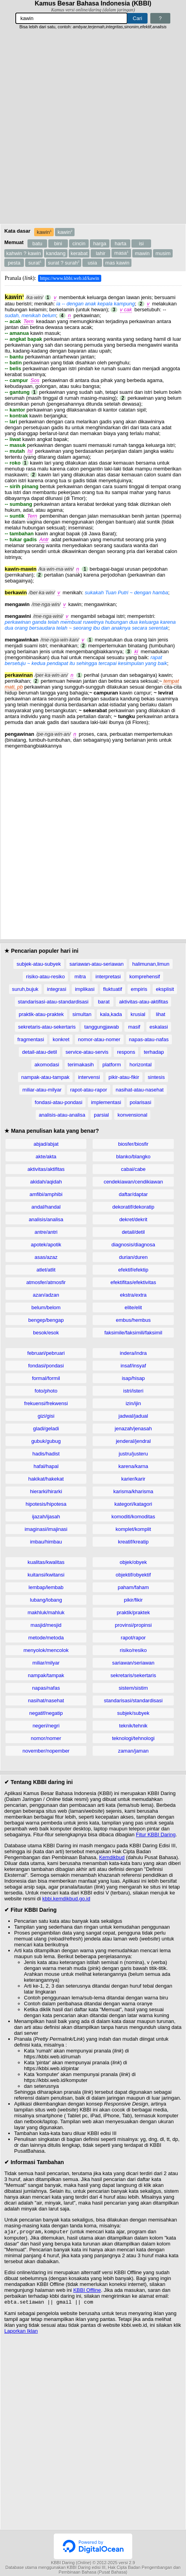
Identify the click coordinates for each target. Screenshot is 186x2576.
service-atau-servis (87, 1052)
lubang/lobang (46, 1600)
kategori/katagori (133, 1504)
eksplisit (165, 989)
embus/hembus (133, 1320)
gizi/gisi (46, 1416)
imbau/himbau (46, 1542)
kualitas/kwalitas (45, 1562)
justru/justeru (133, 1454)
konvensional (132, 1115)
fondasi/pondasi (46, 1366)
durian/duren (133, 1257)
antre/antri (46, 1232)
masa (121, 253)
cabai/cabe (133, 1169)
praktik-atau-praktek (41, 1014)
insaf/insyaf (133, 1366)
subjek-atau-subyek (38, 964)
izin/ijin (133, 1403)
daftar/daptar (133, 1194)
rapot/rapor (133, 1638)
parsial (101, 1115)
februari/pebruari (46, 1353)
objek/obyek (133, 1562)
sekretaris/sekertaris (133, 1675)
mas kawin (117, 263)
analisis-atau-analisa (62, 1115)
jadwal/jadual (133, 1416)
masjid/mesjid (46, 1625)
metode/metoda (46, 1638)
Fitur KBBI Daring (155, 1834)
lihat (160, 1014)
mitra (80, 976)
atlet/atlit (45, 1270)
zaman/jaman (133, 1751)
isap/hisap (133, 1378)
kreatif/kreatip (133, 1542)
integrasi (56, 989)
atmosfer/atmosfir (46, 1282)
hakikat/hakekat (46, 1479)
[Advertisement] (93, 126)
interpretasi (107, 976)
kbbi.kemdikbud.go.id (66, 1899)
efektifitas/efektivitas (133, 1282)
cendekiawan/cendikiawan (133, 1182)
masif (134, 1027)
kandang (56, 253)
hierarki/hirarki (46, 1491)
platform (111, 1065)
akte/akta (46, 1156)
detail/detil (133, 1232)
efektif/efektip (133, 1270)
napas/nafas (46, 1688)
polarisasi (140, 1102)
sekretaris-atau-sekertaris (47, 1027)
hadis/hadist (46, 1454)
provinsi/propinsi (133, 1625)
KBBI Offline (87, 2291)
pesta (14, 263)
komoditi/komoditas (133, 1517)
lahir (101, 253)
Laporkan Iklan (21, 2332)
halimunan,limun (151, 964)
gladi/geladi (46, 1428)
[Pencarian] (71, 18)
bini (58, 243)
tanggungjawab (101, 1027)
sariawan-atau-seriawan (96, 964)
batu (37, 243)
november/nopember (45, 1751)
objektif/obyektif (133, 1575)
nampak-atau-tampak (45, 1077)
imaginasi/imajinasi (46, 1529)
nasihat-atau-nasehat (140, 1090)
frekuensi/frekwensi (46, 1403)
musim (162, 253)
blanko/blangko (133, 1156)
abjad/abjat (45, 1144)
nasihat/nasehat (46, 1700)
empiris (139, 989)
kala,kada (111, 1014)
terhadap (154, 1052)
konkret (61, 1039)
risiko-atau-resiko (45, 976)
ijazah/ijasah (46, 1517)
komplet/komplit (133, 1529)
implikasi (85, 989)
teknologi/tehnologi (133, 1738)
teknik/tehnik (133, 1726)
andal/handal (45, 1207)
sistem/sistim (133, 1688)
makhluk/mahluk (45, 1612)
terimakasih (81, 1065)
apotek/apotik (46, 1245)
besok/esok (46, 1333)
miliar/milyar (46, 1663)
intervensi (89, 1077)
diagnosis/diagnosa (133, 1245)
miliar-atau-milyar (42, 1090)
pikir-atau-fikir (124, 1077)
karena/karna (133, 1466)
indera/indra (133, 1353)
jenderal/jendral (133, 1441)
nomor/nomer (46, 1738)
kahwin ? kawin (23, 253)
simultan (82, 1014)
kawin (44, 232)
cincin (79, 243)
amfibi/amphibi (45, 1194)
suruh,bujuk (25, 989)
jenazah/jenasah (133, 1428)
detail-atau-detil (39, 1052)
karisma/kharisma (133, 1491)
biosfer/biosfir (133, 1144)
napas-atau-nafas (149, 1039)
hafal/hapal (45, 1466)
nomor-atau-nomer (99, 1039)
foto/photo (46, 1391)
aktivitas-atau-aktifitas (143, 1002)
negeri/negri (46, 1726)
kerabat (79, 253)
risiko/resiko (133, 1650)
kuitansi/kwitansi (45, 1575)
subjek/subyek (133, 1713)
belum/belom (45, 1307)
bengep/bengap (46, 1320)
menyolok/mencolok (46, 1650)
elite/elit (133, 1307)
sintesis (156, 1077)
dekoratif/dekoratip (133, 1207)
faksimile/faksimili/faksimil (133, 1333)
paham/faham (133, 1587)
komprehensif (144, 976)
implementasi (106, 1102)
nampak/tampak (46, 1675)
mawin (142, 253)
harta (120, 243)
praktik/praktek (133, 1612)
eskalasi (159, 1027)
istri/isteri (133, 1391)
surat (34, 263)
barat (104, 1002)
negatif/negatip (46, 1713)
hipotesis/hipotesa (46, 1504)
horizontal (140, 1065)
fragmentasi (30, 1039)
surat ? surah (63, 263)
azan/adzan (46, 1295)
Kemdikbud (111, 1857)
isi (141, 243)
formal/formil (46, 1378)
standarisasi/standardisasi (133, 1700)
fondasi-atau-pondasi (58, 1102)
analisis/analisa (46, 1219)
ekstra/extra (133, 1295)
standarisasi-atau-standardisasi (53, 1002)
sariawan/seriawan (133, 1663)
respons (126, 1052)
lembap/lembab (46, 1587)
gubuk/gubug (46, 1441)
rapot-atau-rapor (88, 1090)
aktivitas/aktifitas (46, 1169)
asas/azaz (46, 1257)
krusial (138, 1014)
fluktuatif (112, 989)
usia (92, 263)
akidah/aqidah (46, 1182)
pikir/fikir (133, 1600)
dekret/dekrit (133, 1219)
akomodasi (47, 1065)
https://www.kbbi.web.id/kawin (69, 278)
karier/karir (133, 1479)
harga (99, 243)
